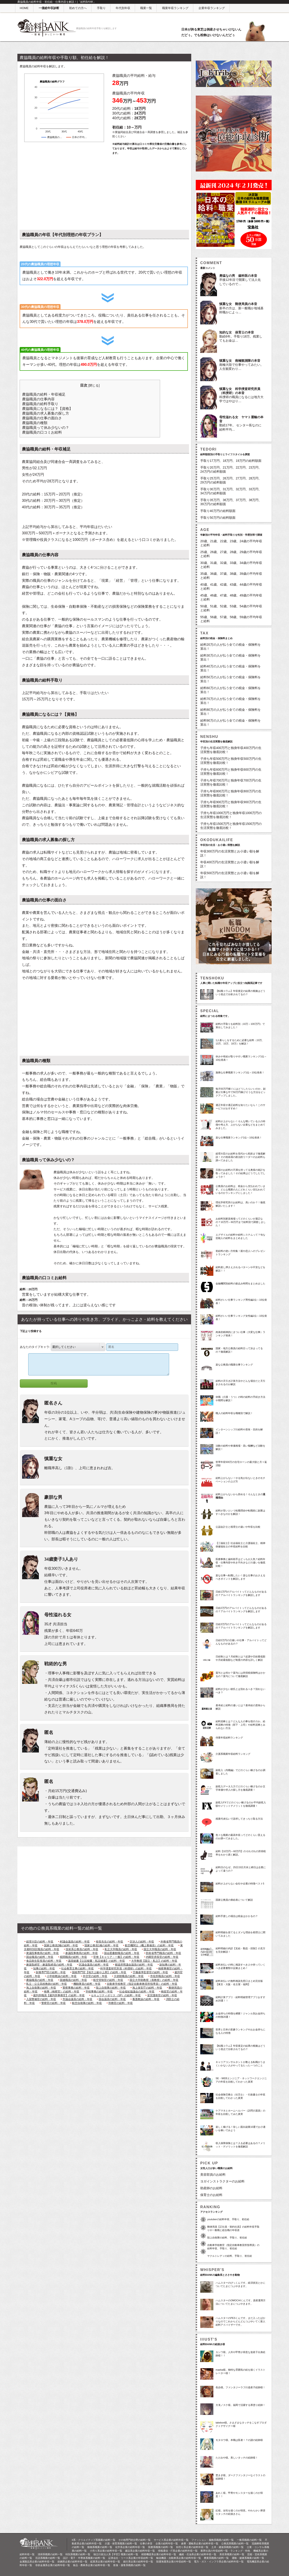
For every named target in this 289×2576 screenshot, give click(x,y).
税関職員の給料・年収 (73, 1957)
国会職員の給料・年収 (39, 1957)
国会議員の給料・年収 (112, 1999)
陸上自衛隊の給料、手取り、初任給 (227, 2237)
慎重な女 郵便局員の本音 (238, 304)
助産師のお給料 (211, 2188)
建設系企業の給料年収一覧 (140, 2550)
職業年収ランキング (175, 8)
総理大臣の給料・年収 (39, 1941)
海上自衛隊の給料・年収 (41, 1987)
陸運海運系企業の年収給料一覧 (173, 2561)
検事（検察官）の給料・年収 (61, 1991)
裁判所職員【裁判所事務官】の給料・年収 (59, 1995)
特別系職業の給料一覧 (77, 2554)
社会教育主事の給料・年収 (77, 1968)
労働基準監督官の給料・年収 (150, 1972)
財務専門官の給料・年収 (51, 1972)
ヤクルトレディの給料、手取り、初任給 (229, 2256)
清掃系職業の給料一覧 (50, 2554)
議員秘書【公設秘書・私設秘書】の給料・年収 (96, 1960)
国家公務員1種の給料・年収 (101, 1945)
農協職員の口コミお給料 (42, 432)
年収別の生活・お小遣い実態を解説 (220, 845)
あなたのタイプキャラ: (35, 1347)
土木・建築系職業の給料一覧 (227, 2547)
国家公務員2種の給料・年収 (61, 1945)
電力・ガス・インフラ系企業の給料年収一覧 (219, 2561)
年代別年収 (123, 8)
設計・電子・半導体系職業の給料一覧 (84, 2558)
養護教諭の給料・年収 (145, 1999)
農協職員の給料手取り (40, 404)
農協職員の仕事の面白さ (42, 418)
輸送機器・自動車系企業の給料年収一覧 (178, 2558)
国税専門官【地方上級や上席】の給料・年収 (99, 1972)
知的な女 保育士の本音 (236, 332)
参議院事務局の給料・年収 (81, 1953)
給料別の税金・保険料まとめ (216, 638)
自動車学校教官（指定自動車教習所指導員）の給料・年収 (142, 1983)
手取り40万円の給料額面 (217, 511)
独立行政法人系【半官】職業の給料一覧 (115, 2554)
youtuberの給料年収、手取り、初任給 (228, 2219)
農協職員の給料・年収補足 (43, 394)
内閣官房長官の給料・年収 (162, 1957)
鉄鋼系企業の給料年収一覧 (72, 2561)
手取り (101, 8)
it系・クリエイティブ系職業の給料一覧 (93, 2539)
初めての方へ (78, 8)
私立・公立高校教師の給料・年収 (46, 1983)
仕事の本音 (146, 2543)
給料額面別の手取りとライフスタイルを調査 (225, 454)
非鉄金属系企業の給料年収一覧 (52, 2565)
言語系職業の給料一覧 (47, 2558)
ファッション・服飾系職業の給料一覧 (212, 2539)
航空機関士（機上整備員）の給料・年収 (149, 1945)
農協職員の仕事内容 (38, 399)
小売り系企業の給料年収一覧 (106, 2550)
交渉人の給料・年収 (142, 1941)
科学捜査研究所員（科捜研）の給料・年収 (126, 1968)
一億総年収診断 (49, 8)
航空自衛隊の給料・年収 (87, 2003)
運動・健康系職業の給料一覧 (248, 2558)
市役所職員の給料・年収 (165, 1976)
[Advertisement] (104, 191)
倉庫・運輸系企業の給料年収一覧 (199, 2543)
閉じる (94, 385)
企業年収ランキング (211, 8)
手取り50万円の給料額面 (217, 517)
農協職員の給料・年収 (39, 1980)
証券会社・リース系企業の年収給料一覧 (130, 2558)
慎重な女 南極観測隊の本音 (239, 360)
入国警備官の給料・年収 (41, 1999)
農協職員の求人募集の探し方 (45, 413)
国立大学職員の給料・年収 (160, 1949)
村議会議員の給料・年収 (75, 1941)
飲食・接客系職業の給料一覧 (129, 2565)
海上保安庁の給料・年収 (147, 1987)
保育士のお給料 (211, 2195)
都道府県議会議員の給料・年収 (134, 1964)
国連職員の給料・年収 (73, 1980)
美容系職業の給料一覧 (231, 2554)
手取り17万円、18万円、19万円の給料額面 (230, 460)
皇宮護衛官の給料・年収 (162, 1995)
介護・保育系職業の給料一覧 (121, 2543)
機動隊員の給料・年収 (86, 1983)
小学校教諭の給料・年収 (62, 1976)
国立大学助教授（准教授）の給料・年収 (154, 1980)
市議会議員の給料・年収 (77, 1999)
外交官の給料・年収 (95, 1976)
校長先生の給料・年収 (109, 1941)
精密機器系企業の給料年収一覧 (158, 2554)
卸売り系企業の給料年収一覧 (192, 2547)
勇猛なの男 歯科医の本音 (238, 275)
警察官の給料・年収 (53, 2003)
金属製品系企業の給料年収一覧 (37, 2561)
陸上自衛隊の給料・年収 (111, 1987)
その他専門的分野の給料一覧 (134, 2539)
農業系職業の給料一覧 (216, 2558)
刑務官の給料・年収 (120, 2003)
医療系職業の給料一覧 (160, 2547)
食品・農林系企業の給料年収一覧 (91, 2565)
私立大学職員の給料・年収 (121, 1949)
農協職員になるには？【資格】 (47, 409)
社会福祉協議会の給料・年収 (136, 1991)
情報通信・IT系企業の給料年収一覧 (178, 2550)
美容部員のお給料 (213, 2174)
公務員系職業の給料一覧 (235, 2543)
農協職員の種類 (34, 423)
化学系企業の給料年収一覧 (130, 2547)
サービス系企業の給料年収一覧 (171, 2539)
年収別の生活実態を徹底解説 (216, 741)
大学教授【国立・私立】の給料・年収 (154, 1960)
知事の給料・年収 (44, 1968)
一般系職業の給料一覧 (249, 2539)
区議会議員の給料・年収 (94, 1964)
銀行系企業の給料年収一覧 (138, 2561)
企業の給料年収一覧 (167, 2543)
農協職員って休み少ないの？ (45, 427)
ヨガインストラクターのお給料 (222, 2181)
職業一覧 (146, 8)
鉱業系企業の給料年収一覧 (105, 2561)
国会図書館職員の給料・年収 (121, 1953)
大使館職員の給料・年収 (129, 1976)
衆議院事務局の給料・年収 (42, 1953)
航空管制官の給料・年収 (108, 1980)
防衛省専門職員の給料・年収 (163, 1953)
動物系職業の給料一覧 (99, 2547)
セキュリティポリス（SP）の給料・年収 (116, 1995)
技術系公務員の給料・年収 (82, 1949)
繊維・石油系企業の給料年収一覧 (197, 2554)
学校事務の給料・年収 (99, 1991)
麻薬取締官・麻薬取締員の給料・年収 (49, 1964)
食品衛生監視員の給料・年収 (43, 1960)
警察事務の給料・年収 (76, 1987)
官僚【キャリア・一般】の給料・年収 (116, 1957)
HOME (24, 8)
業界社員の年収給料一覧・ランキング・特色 (225, 2550)
